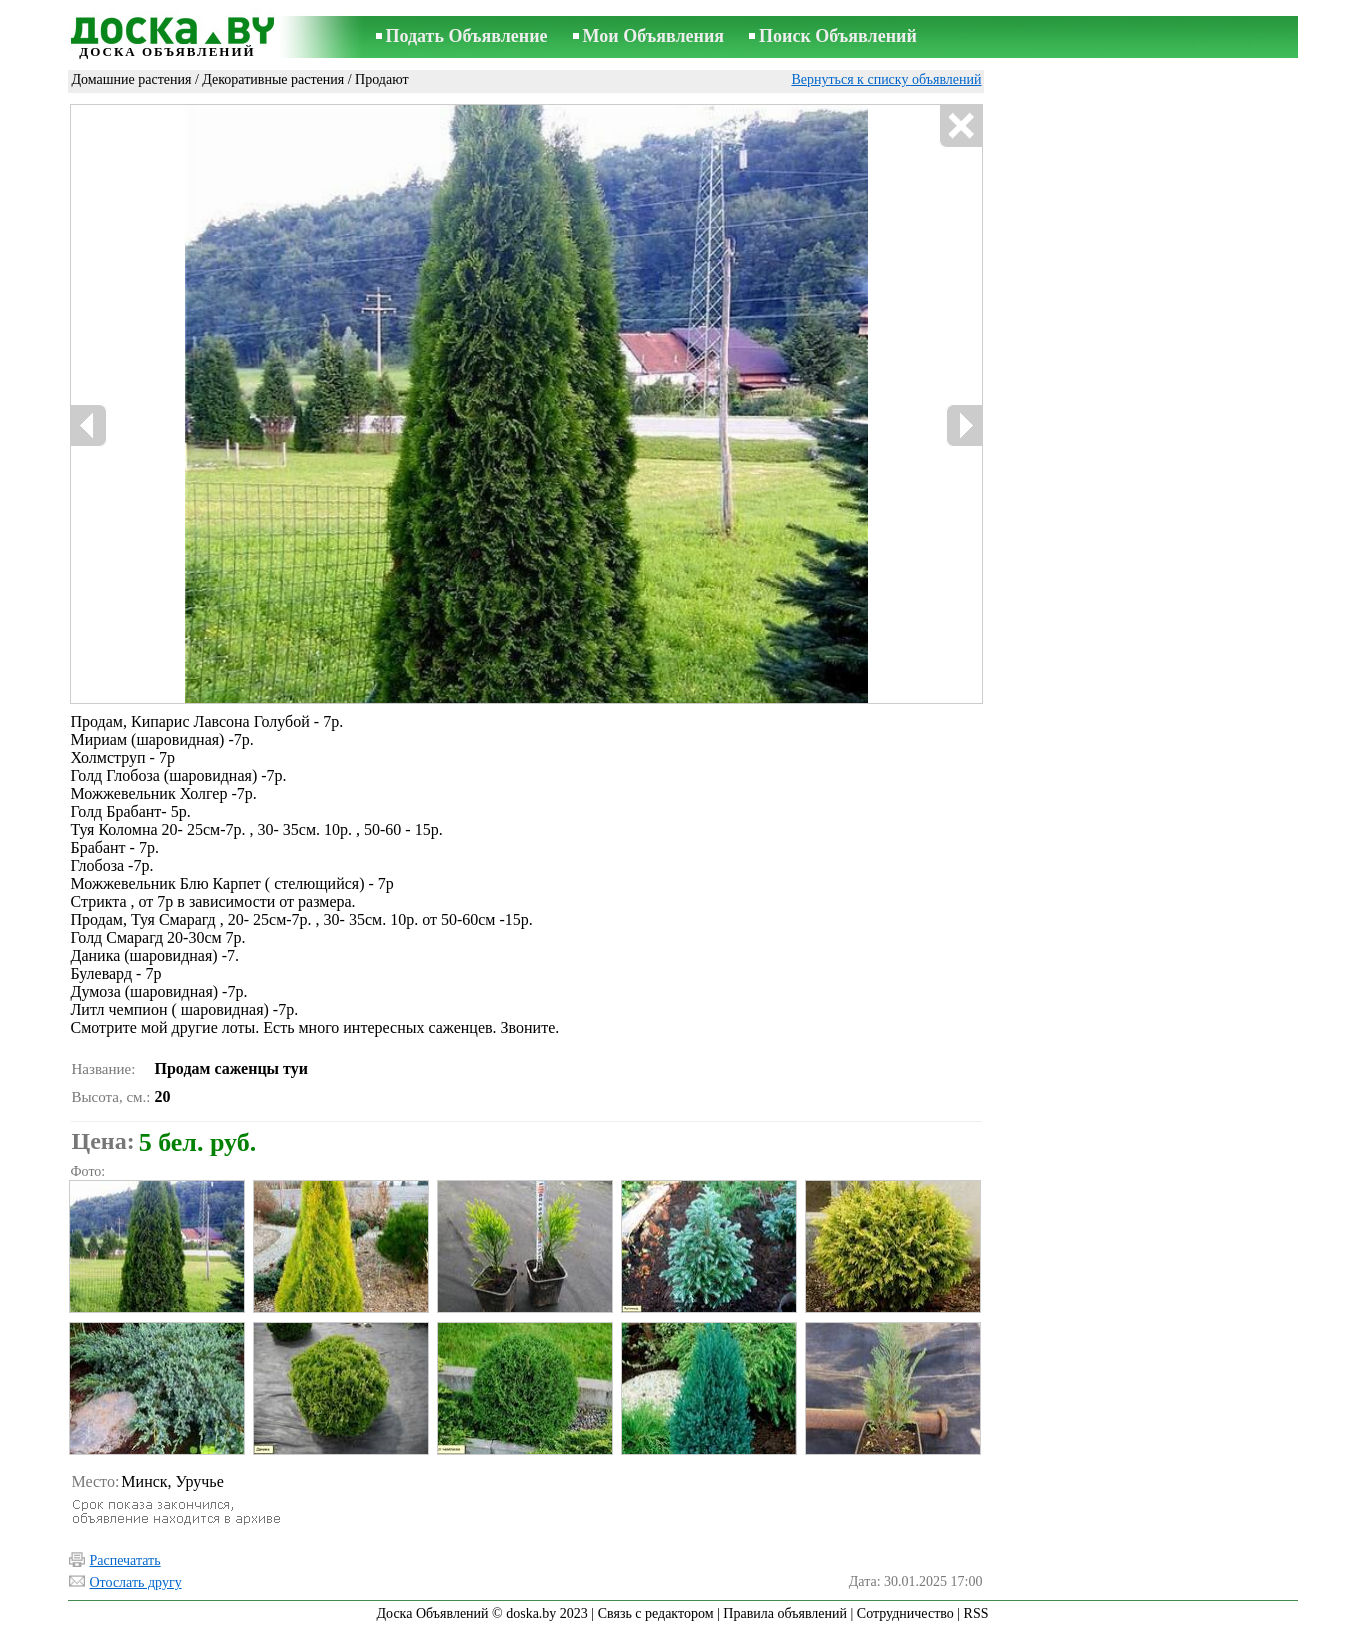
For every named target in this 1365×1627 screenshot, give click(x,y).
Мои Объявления (653, 36)
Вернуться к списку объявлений (886, 79)
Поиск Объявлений (838, 36)
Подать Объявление (467, 36)
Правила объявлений (785, 1613)
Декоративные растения (273, 79)
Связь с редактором (656, 1613)
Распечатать (125, 1560)
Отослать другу (136, 1582)
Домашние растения (132, 79)
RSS (976, 1613)
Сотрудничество (905, 1613)
